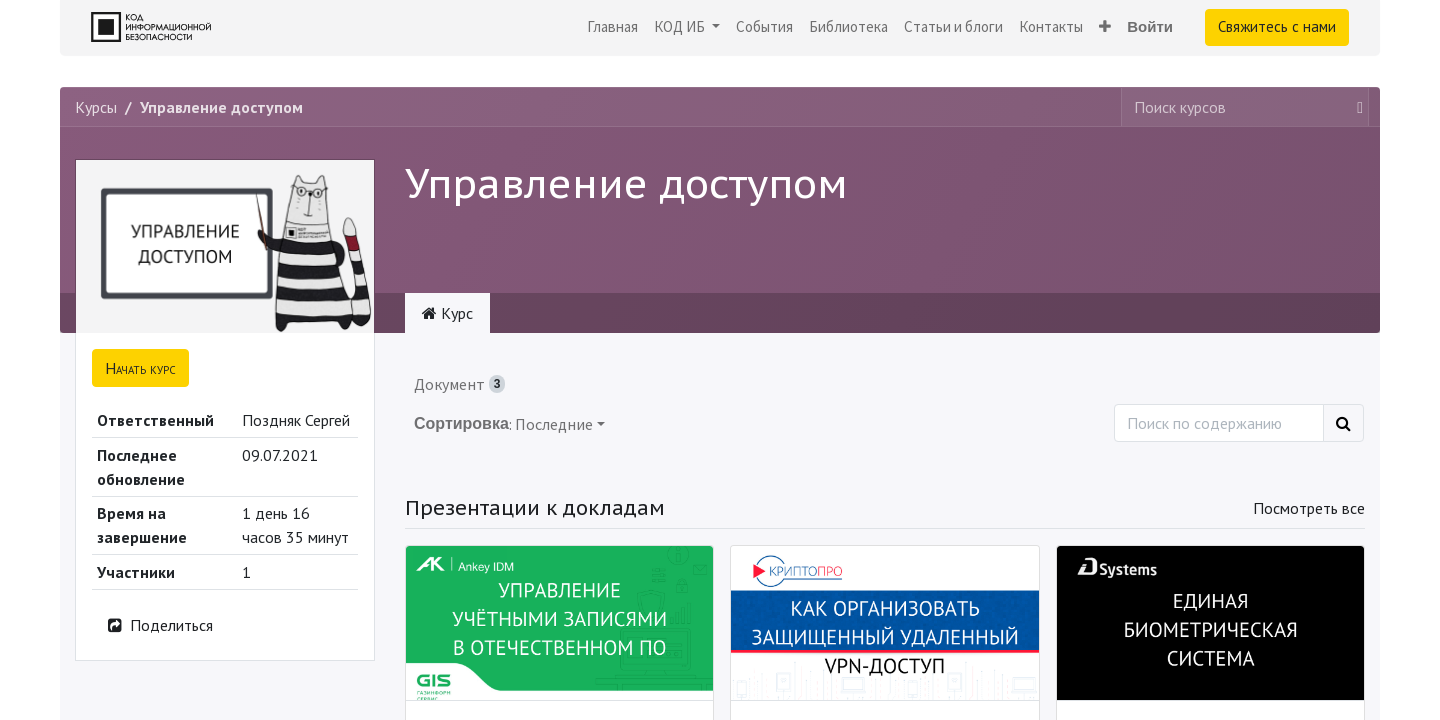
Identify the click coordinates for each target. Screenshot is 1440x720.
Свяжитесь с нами (1277, 26)
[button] (1105, 27)
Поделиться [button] (159, 625)
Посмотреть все (1309, 508)
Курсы (96, 107)
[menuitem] (612, 27)
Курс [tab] (447, 313)
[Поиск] (1343, 423)
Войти (1150, 26)
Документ (459, 384)
